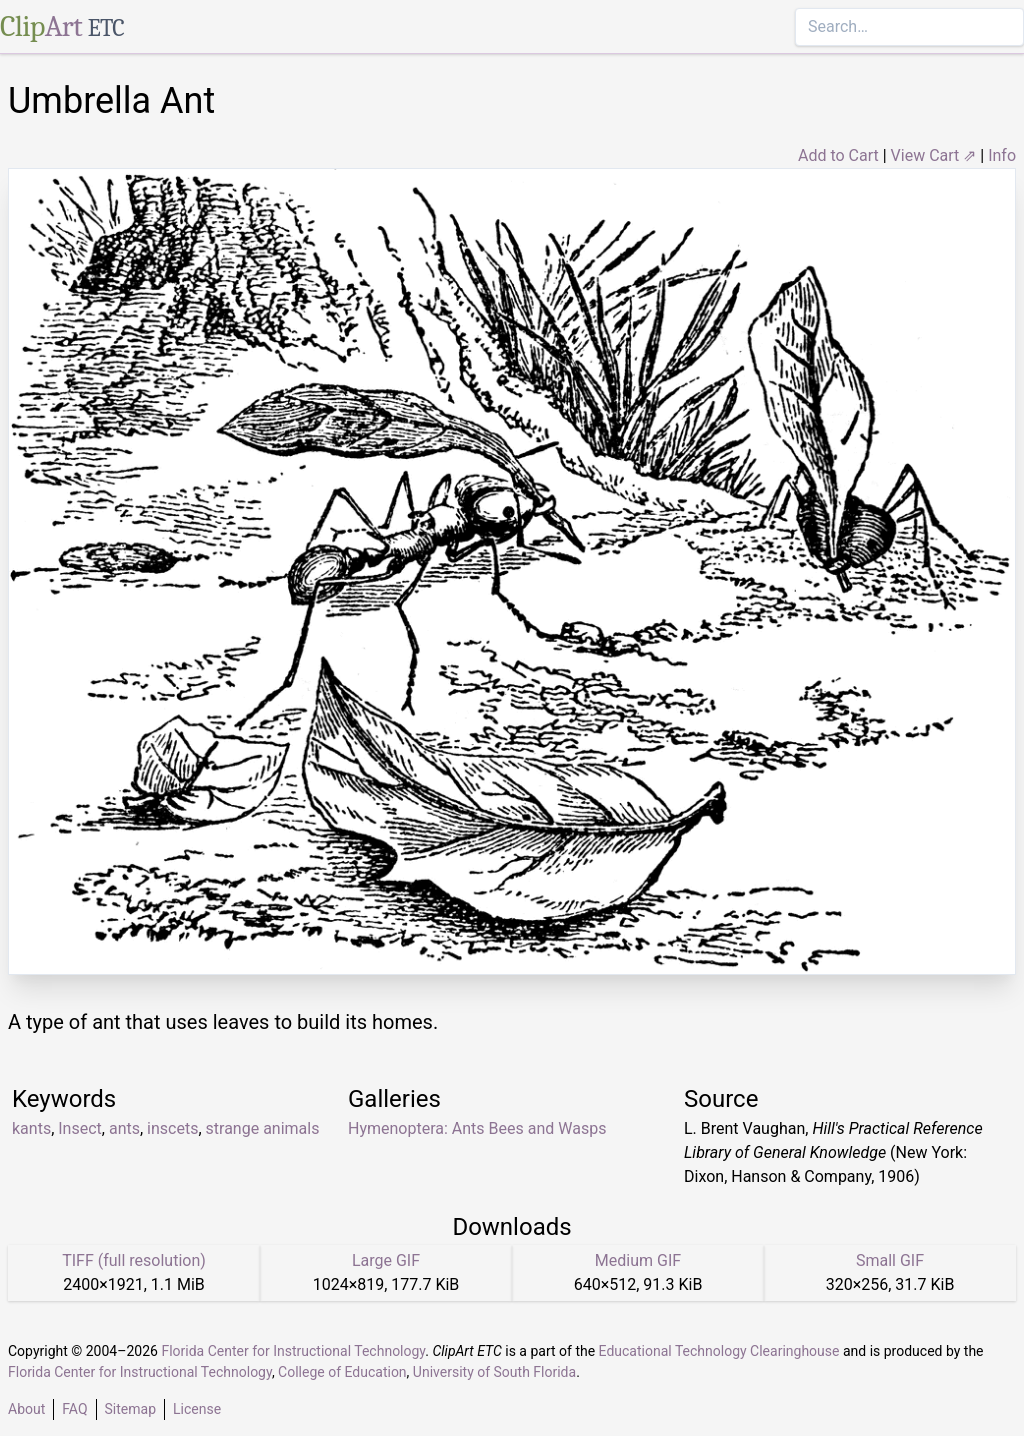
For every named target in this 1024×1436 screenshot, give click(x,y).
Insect (80, 1128)
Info (1002, 155)
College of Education (342, 1372)
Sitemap (130, 1409)
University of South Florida (494, 1372)
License (197, 1409)
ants (124, 1128)
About (26, 1409)
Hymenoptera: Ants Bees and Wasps (477, 1128)
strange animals (263, 1128)
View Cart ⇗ (934, 155)
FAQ (74, 1409)
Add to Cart (838, 155)
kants (31, 1128)
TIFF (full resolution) (134, 1260)
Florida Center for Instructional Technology (293, 1351)
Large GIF (386, 1260)
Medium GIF (638, 1260)
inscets (172, 1128)
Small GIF (890, 1260)
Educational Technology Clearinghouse (719, 1351)
